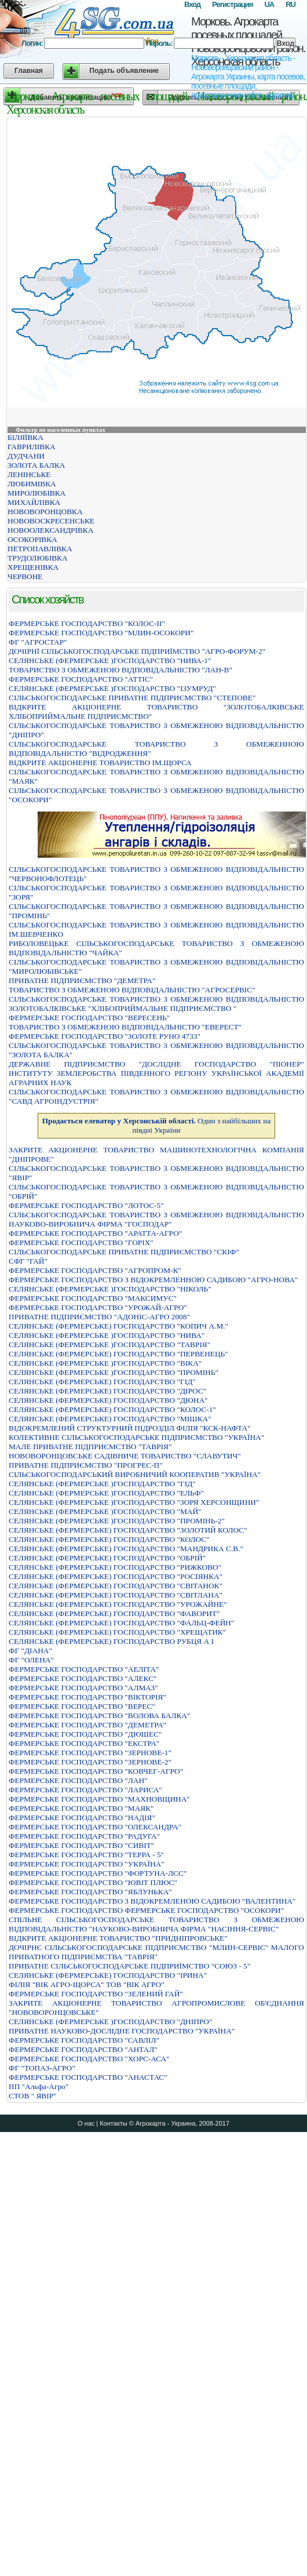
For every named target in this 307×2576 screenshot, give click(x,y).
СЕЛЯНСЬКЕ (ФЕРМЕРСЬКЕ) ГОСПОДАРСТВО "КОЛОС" (109, 1539)
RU (290, 4)
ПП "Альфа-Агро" (38, 2086)
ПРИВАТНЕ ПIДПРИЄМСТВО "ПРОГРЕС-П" (86, 1465)
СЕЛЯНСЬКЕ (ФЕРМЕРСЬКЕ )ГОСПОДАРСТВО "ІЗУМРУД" (112, 688)
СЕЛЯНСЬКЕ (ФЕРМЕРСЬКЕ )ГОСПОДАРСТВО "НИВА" (106, 1335)
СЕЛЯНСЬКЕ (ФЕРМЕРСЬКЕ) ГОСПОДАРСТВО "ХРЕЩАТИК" (117, 1632)
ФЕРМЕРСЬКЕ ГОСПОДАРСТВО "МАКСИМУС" (93, 1298)
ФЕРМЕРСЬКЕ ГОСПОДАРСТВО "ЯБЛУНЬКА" (90, 1891)
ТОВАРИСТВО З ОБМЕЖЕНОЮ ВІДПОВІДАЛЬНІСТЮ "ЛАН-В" (120, 669)
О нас (86, 2123)
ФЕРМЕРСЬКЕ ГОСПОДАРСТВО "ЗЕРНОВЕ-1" (90, 1752)
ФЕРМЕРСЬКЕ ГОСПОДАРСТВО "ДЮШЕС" (85, 1734)
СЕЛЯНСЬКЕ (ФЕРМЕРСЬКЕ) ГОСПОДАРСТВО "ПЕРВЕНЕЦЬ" (118, 1353)
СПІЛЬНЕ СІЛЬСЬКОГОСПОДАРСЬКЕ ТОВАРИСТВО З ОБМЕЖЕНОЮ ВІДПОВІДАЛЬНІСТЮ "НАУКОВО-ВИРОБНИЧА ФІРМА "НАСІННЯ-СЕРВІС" (156, 1924)
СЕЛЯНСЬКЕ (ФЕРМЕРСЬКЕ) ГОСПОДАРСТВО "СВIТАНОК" (115, 1585)
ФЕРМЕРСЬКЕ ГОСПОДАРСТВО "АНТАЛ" (83, 2049)
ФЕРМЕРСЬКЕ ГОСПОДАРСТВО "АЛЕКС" (83, 1678)
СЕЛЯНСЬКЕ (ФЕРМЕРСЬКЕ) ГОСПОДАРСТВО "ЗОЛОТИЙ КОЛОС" (128, 1530)
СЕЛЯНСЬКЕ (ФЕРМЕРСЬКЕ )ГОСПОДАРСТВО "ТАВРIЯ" (109, 1344)
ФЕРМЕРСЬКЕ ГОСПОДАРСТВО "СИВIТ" (81, 1845)
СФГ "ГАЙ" (28, 1261)
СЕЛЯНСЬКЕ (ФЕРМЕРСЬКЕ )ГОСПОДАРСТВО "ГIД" (102, 1483)
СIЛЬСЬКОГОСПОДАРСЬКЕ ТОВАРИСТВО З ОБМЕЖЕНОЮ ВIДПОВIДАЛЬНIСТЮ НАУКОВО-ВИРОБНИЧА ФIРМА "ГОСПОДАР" (156, 1219)
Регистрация (232, 4)
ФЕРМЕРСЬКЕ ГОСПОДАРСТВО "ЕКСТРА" (84, 1743)
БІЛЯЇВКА (25, 437)
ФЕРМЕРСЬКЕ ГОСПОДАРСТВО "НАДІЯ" (82, 1817)
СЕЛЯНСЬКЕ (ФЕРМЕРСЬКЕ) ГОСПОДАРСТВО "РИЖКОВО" (115, 1567)
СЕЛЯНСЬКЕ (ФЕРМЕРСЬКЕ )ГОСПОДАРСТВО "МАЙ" (105, 1511)
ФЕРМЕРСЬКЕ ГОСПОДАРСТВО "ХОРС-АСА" (89, 2058)
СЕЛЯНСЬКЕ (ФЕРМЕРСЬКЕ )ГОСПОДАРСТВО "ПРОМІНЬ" (113, 1372)
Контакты (113, 2123)
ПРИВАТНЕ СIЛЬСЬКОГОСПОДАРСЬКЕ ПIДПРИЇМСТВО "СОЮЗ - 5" (129, 1966)
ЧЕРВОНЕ (25, 576)
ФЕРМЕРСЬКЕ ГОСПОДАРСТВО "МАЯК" (81, 1808)
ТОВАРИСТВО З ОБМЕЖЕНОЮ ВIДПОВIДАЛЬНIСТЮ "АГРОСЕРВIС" (132, 989)
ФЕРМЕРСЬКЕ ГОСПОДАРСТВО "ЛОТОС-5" (86, 1205)
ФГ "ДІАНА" (30, 1650)
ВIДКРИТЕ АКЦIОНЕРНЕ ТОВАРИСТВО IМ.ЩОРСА (100, 762)
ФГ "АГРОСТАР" (38, 642)
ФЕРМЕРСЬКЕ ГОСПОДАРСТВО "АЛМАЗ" (83, 1687)
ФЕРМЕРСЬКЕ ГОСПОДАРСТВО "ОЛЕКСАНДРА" (95, 1826)
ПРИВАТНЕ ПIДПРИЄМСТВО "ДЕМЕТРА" (82, 980)
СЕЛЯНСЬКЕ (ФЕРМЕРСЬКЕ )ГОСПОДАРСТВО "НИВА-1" (110, 660)
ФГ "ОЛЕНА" (31, 1660)
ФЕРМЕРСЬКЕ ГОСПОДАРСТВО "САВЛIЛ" (84, 2040)
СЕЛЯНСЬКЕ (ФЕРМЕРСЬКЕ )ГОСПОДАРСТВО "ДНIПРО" (110, 2021)
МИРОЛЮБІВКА (36, 493)
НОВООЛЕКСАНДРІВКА (50, 530)
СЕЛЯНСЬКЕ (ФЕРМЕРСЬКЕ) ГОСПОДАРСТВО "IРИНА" (108, 1975)
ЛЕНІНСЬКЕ (29, 474)
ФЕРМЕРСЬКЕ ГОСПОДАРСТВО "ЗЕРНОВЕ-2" (90, 1762)
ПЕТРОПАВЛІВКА (40, 548)
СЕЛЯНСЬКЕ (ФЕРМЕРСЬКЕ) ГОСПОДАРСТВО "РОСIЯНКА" (115, 1576)
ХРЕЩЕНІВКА (33, 567)
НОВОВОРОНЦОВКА (45, 511)
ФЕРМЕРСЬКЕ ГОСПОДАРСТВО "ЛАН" (78, 1780)
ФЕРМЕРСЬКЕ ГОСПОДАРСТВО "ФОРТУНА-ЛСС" (98, 1873)
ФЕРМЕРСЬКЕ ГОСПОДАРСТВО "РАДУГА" (84, 1836)
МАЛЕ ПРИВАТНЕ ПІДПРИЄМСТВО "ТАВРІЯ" (90, 1446)
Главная (28, 71)
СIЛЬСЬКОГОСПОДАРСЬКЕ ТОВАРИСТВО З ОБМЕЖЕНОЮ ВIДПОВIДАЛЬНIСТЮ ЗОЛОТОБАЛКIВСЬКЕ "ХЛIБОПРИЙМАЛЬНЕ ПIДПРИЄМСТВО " (156, 1004)
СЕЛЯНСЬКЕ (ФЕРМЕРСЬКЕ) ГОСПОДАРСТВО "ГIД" (102, 1381)
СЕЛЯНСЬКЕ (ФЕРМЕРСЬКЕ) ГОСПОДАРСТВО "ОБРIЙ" (107, 1557)
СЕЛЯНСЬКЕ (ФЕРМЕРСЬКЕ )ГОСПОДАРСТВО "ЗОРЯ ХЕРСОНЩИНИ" (134, 1502)
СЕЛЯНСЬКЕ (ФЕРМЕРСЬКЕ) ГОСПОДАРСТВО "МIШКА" (110, 1418)
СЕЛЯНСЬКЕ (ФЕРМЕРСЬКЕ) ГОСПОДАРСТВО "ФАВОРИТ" (114, 1613)
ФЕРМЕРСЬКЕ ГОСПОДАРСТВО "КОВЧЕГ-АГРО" (96, 1771)
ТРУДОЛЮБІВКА (38, 558)
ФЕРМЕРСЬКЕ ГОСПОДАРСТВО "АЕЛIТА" (84, 1669)
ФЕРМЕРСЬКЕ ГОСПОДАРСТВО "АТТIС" (81, 679)
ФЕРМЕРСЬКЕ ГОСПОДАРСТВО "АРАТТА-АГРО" (95, 1233)
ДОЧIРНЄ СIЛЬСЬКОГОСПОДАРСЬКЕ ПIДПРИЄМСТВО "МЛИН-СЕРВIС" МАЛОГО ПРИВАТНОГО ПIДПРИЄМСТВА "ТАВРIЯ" (156, 1952)
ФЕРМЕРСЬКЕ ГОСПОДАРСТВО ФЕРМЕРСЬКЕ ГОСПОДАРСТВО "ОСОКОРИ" (146, 1910)
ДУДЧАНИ (26, 456)
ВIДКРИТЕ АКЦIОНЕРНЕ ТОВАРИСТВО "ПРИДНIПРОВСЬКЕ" (118, 1938)
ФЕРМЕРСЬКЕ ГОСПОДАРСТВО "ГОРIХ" (81, 1242)
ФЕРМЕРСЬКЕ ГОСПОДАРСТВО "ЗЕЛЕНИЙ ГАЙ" (96, 1993)
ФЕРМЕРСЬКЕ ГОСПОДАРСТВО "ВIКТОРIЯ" (87, 1697)
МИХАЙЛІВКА (34, 502)
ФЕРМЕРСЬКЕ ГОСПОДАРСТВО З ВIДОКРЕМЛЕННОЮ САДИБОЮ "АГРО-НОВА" (153, 1279)
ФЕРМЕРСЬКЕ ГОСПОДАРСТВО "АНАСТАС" (88, 2077)
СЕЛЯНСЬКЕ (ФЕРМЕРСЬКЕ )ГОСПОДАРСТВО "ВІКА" (105, 1363)
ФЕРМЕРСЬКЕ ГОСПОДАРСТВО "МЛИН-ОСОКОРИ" (101, 632)
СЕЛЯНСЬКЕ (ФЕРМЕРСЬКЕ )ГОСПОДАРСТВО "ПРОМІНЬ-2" (117, 1520)
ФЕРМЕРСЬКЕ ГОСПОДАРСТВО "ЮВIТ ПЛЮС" (93, 1882)
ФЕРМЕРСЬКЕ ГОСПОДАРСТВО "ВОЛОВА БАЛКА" (99, 1715)
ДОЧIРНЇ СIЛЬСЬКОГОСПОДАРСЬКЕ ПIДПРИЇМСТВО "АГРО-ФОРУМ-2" (137, 651)
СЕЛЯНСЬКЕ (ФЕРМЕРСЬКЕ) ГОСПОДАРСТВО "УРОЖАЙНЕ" (118, 1604)
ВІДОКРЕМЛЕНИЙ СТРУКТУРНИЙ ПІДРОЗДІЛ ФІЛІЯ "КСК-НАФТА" (130, 1428)
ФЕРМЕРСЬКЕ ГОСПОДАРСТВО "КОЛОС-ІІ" (87, 623)
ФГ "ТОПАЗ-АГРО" (42, 2068)
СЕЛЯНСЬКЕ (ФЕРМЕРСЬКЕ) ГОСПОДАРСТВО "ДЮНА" (108, 1400)
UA (269, 4)
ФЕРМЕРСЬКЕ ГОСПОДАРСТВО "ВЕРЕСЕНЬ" (89, 1017)
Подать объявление (124, 71)
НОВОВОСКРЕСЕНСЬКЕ (51, 520)
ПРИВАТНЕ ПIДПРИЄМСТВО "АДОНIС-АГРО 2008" (99, 1316)
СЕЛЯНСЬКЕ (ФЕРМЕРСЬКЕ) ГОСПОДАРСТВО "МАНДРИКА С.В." (126, 1548)
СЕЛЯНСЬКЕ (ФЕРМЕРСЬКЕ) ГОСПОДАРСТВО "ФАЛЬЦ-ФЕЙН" (121, 1622)
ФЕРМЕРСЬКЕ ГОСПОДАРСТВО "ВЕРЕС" (82, 1706)
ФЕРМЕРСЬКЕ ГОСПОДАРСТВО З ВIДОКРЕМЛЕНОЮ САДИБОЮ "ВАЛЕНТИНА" (152, 1901)
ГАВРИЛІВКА (32, 446)
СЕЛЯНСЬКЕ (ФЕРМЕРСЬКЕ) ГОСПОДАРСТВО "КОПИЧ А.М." (118, 1326)
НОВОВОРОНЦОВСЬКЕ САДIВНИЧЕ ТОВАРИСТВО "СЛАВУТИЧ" (125, 1455)
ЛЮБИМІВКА (32, 483)
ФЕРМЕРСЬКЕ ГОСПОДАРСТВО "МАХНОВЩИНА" (99, 1799)
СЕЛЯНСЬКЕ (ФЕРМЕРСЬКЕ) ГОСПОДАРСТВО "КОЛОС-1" (112, 1409)
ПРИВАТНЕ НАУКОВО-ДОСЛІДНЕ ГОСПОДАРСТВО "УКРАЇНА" (122, 2030)
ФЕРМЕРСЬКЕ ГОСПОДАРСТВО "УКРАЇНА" (87, 1864)
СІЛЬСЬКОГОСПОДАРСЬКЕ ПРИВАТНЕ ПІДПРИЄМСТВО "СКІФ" (124, 1251)
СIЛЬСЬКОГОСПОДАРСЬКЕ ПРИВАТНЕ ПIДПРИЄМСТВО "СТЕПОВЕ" (132, 697)
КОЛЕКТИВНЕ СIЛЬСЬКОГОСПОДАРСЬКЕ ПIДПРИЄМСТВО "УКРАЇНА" (136, 1437)
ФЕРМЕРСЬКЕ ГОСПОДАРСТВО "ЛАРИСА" (85, 1789)
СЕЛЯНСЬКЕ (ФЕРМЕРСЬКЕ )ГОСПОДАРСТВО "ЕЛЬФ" (106, 1493)
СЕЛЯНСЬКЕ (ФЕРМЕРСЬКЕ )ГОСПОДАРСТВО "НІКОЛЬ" (110, 1289)
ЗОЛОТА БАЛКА (36, 465)
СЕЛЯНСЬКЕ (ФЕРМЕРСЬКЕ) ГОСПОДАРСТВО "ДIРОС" (107, 1391)
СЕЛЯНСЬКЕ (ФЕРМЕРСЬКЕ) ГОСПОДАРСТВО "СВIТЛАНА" (115, 1595)
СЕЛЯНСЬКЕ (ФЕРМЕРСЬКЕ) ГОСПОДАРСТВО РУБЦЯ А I (111, 1641)
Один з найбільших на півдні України (156, 1125)
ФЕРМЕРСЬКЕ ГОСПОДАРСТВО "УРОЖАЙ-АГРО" (98, 1307)
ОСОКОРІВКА (32, 539)
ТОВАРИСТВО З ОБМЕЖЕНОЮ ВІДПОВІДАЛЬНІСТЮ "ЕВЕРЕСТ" (125, 1027)
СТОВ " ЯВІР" (33, 2095)
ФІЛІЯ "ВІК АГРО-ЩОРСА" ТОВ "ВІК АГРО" (87, 1984)
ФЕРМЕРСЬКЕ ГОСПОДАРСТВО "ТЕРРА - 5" (86, 1854)
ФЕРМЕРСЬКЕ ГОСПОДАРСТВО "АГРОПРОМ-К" (95, 1270)
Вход (192, 4)
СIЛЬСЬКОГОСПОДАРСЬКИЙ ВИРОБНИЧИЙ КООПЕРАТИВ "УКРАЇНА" (135, 1474)
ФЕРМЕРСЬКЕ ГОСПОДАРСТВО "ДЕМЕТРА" (87, 1724)
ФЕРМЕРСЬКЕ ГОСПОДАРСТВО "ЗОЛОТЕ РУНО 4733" (104, 1036)
